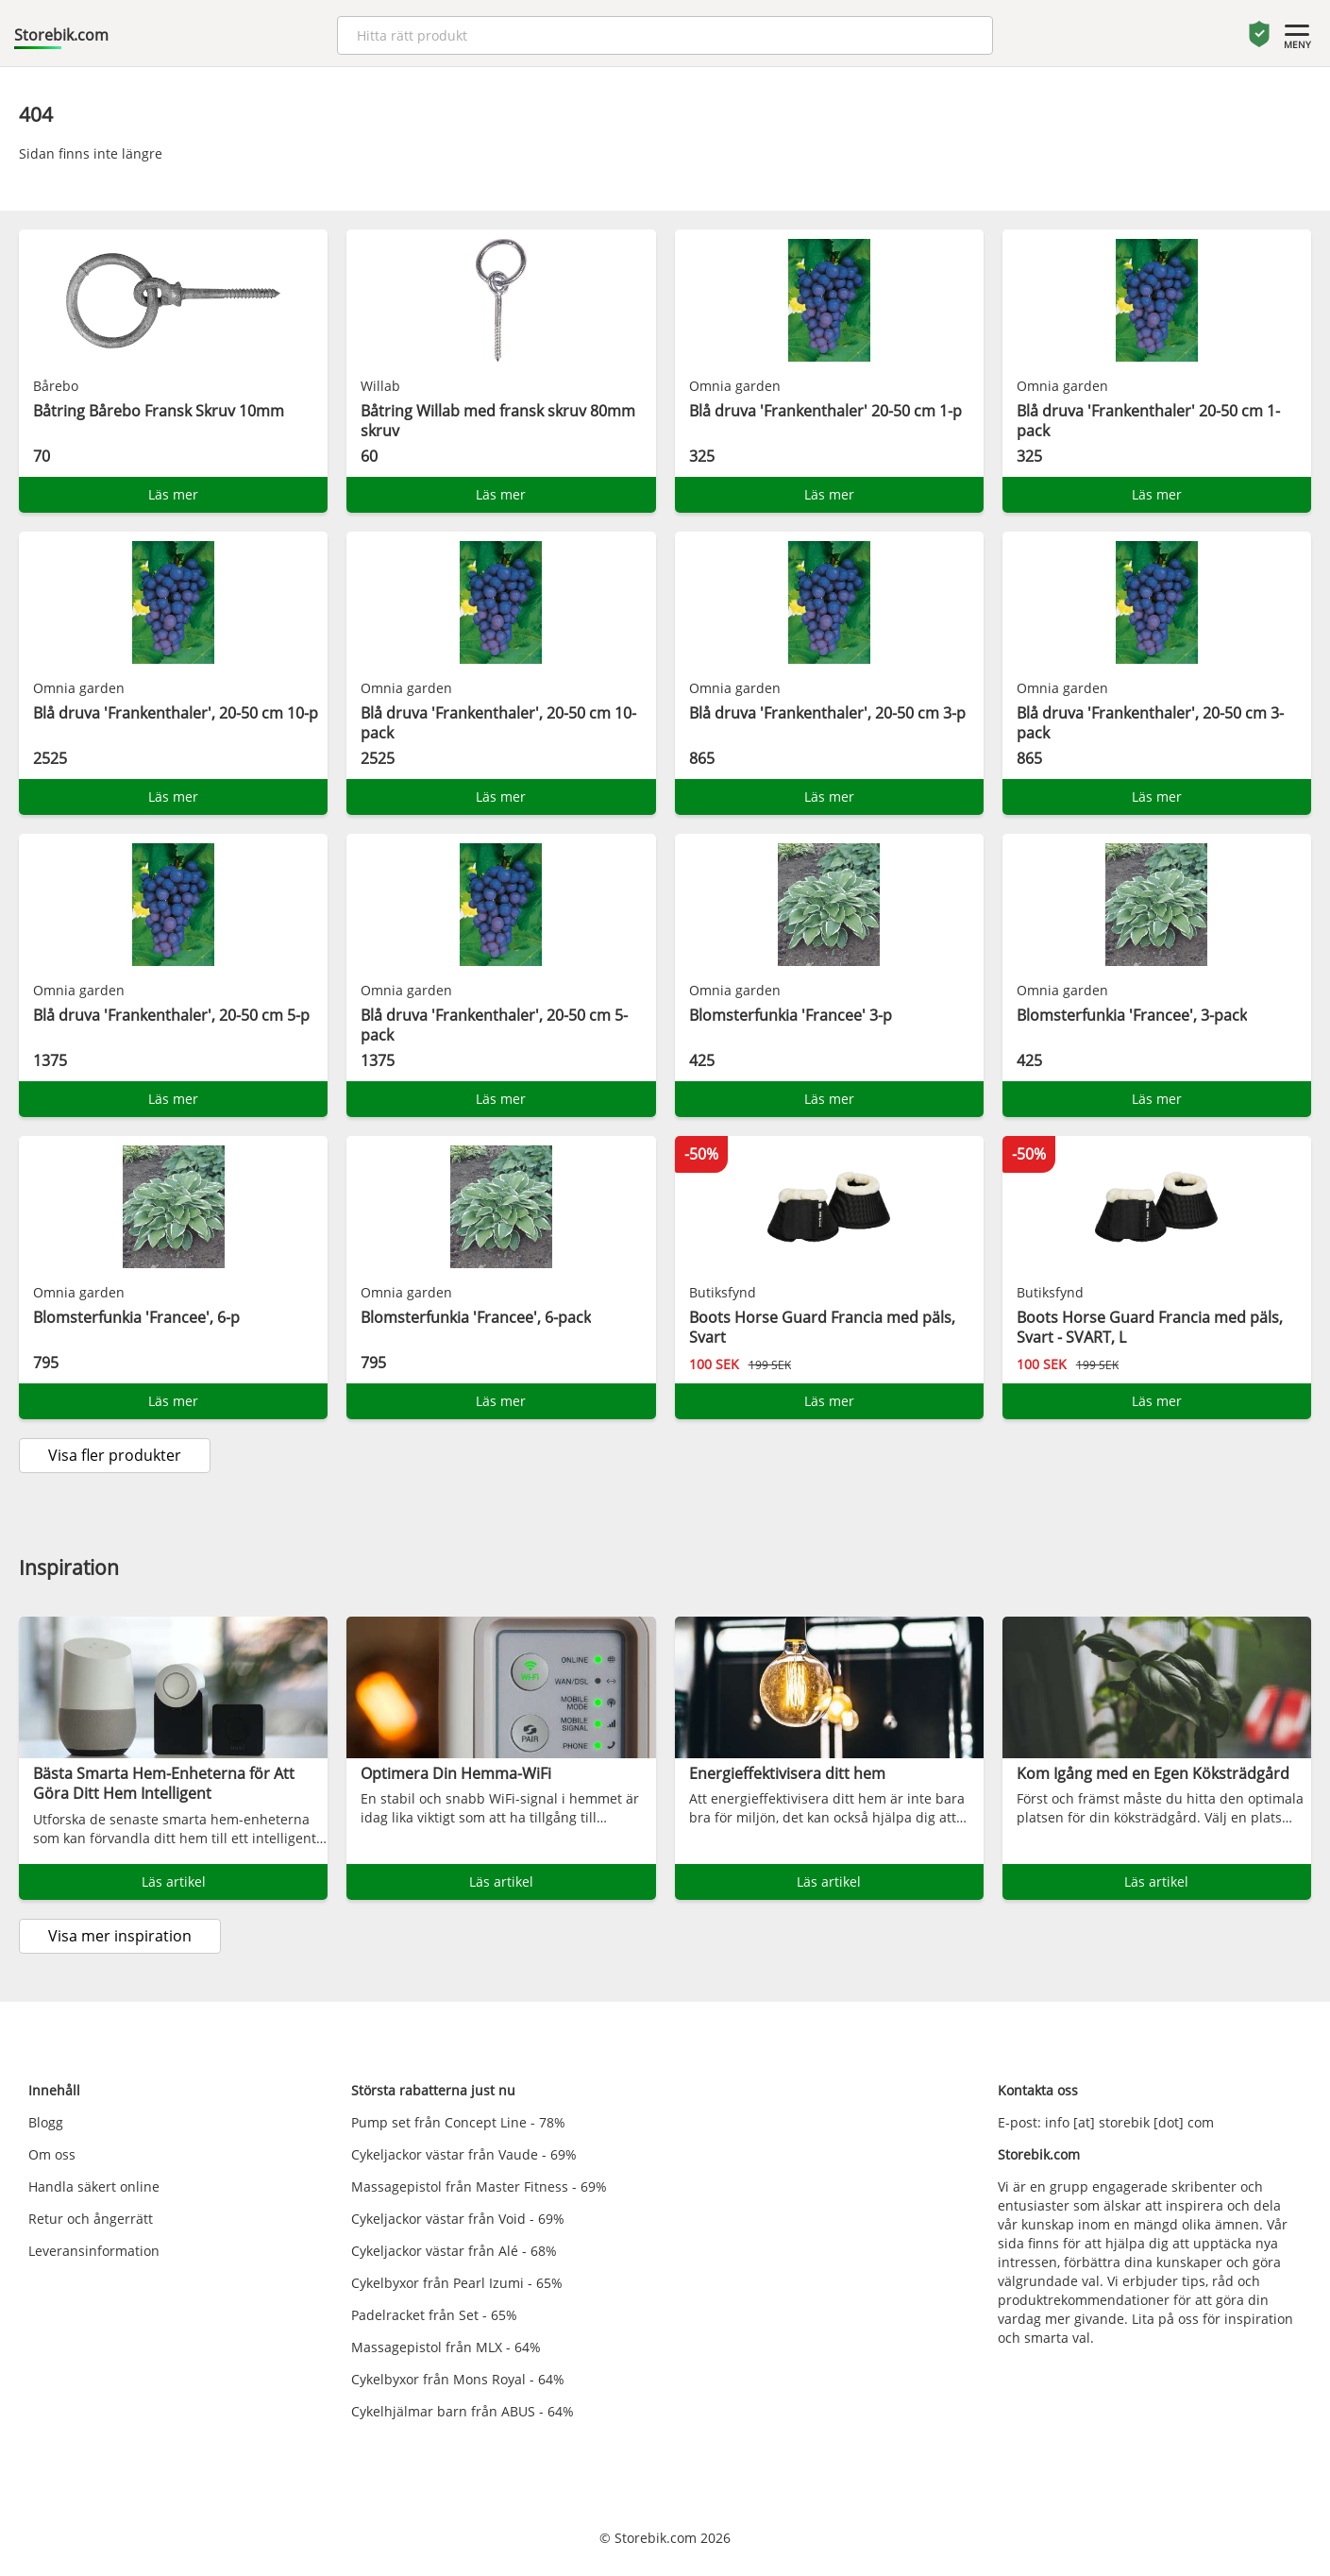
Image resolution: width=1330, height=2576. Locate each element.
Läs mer (173, 494)
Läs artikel (174, 1881)
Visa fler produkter (114, 1455)
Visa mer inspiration (120, 1935)
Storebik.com (61, 35)
